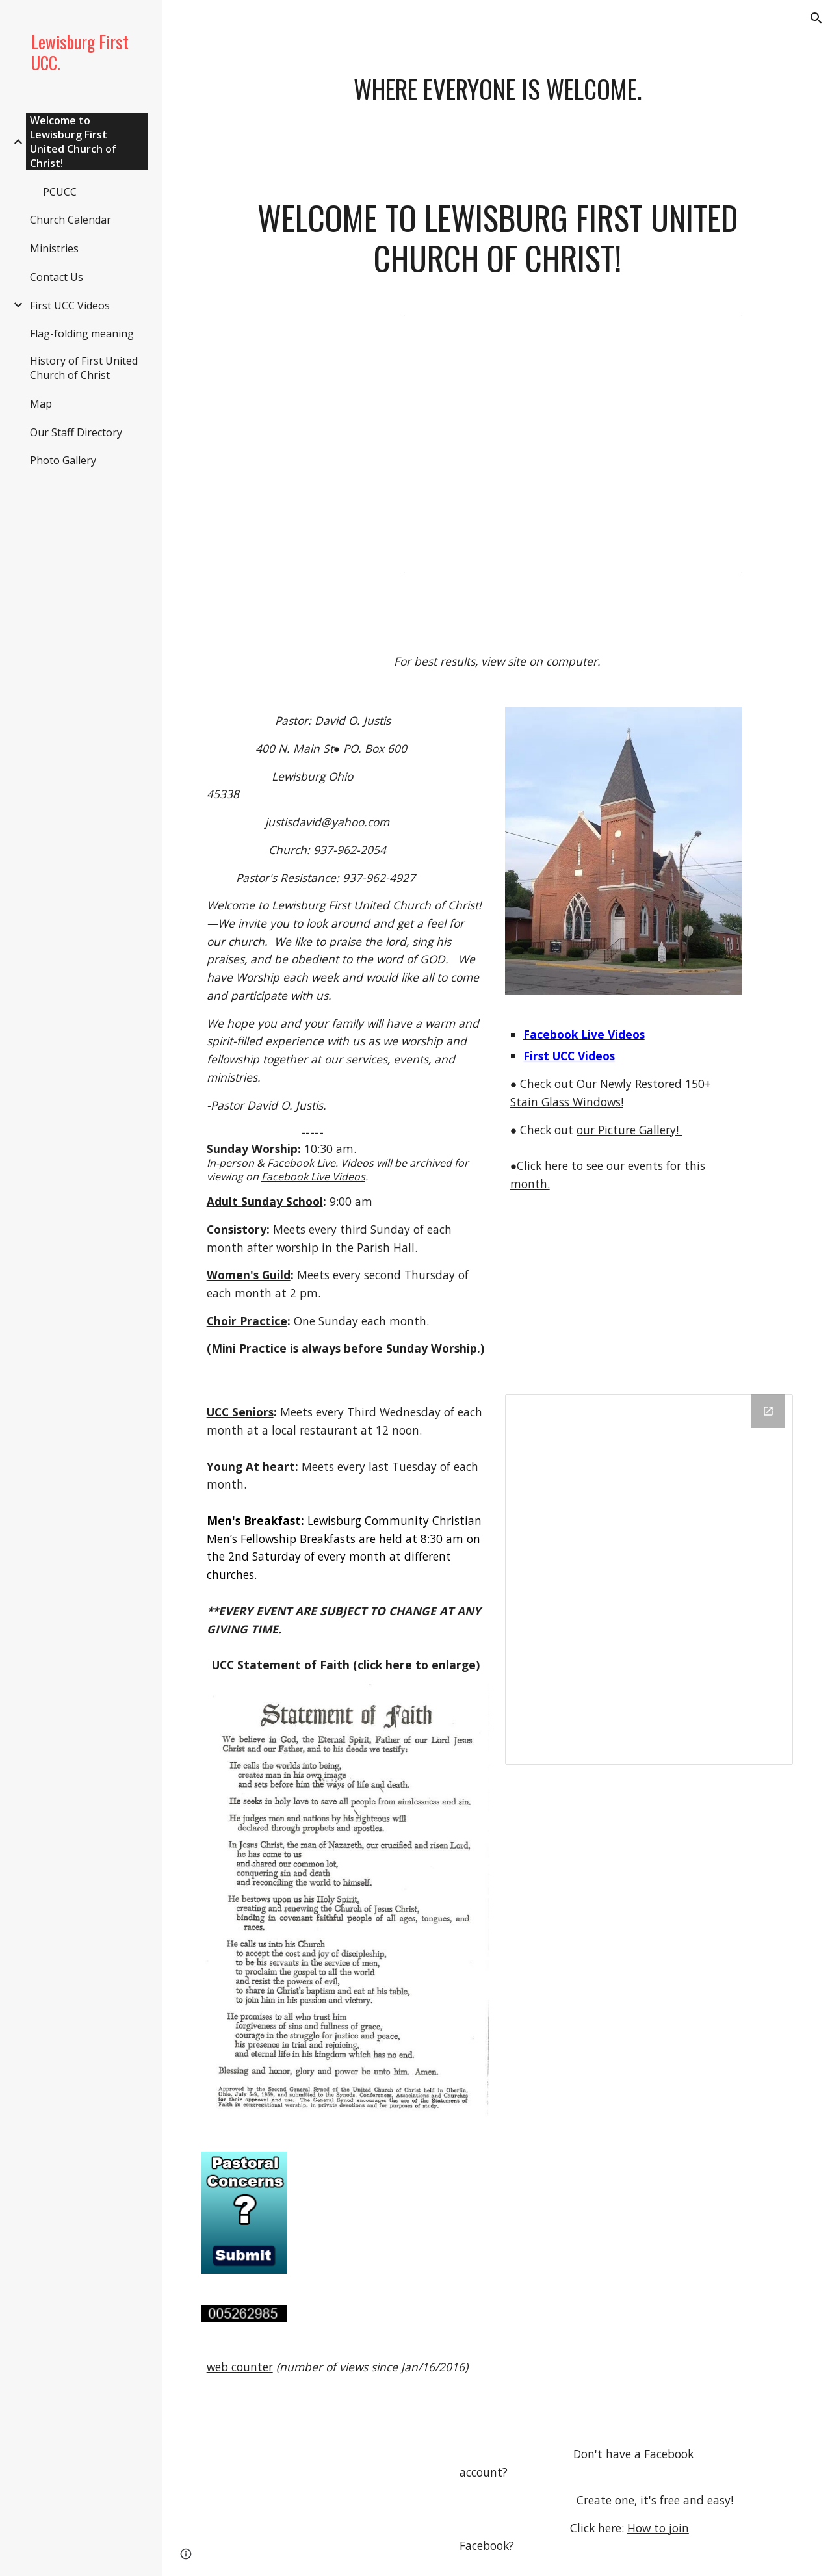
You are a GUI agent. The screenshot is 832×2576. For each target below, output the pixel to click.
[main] (498, 113)
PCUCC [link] (60, 192)
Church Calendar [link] (70, 220)
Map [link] (41, 404)
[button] (816, 18)
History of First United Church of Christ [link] (84, 368)
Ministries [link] (54, 248)
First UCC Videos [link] (70, 305)
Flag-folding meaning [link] (82, 333)
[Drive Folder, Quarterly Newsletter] (649, 1579)
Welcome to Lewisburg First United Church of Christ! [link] (73, 141)
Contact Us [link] (56, 277)
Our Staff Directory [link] (76, 432)
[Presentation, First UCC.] (573, 444)
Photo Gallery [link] (63, 460)
